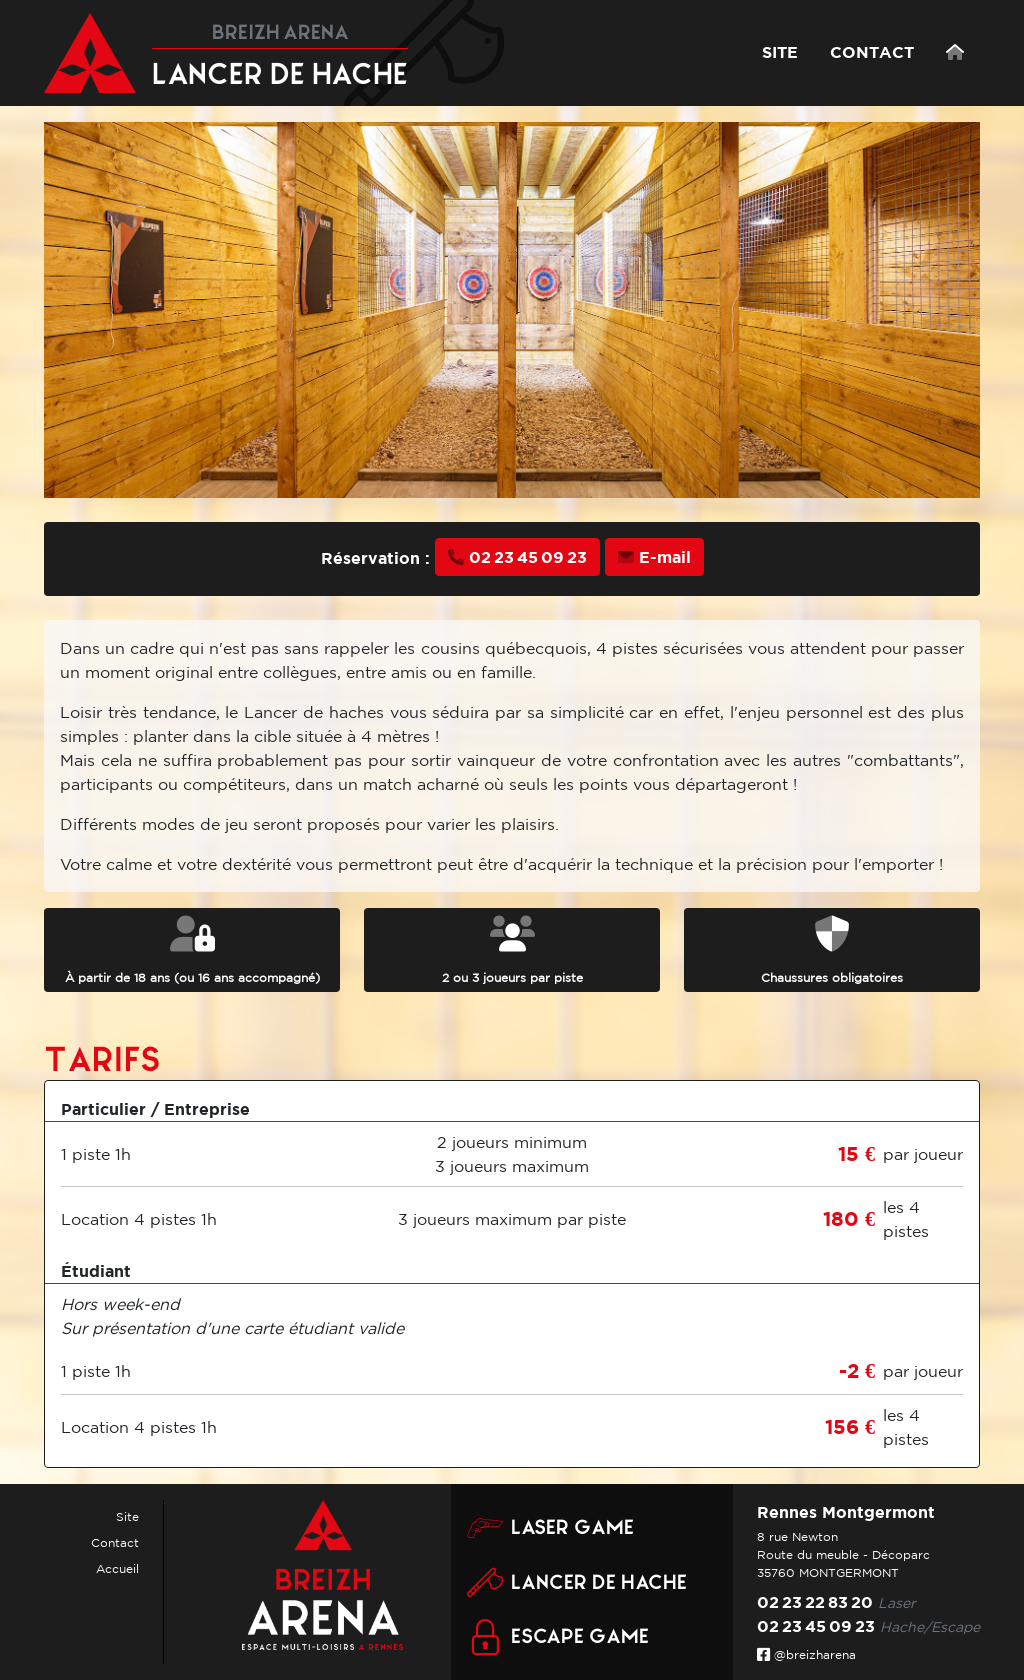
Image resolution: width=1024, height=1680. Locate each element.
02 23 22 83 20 (815, 1602)
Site (127, 1516)
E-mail (654, 557)
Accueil (117, 1568)
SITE (780, 52)
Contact (115, 1542)
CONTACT (872, 52)
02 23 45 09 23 (517, 557)
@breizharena (806, 1654)
